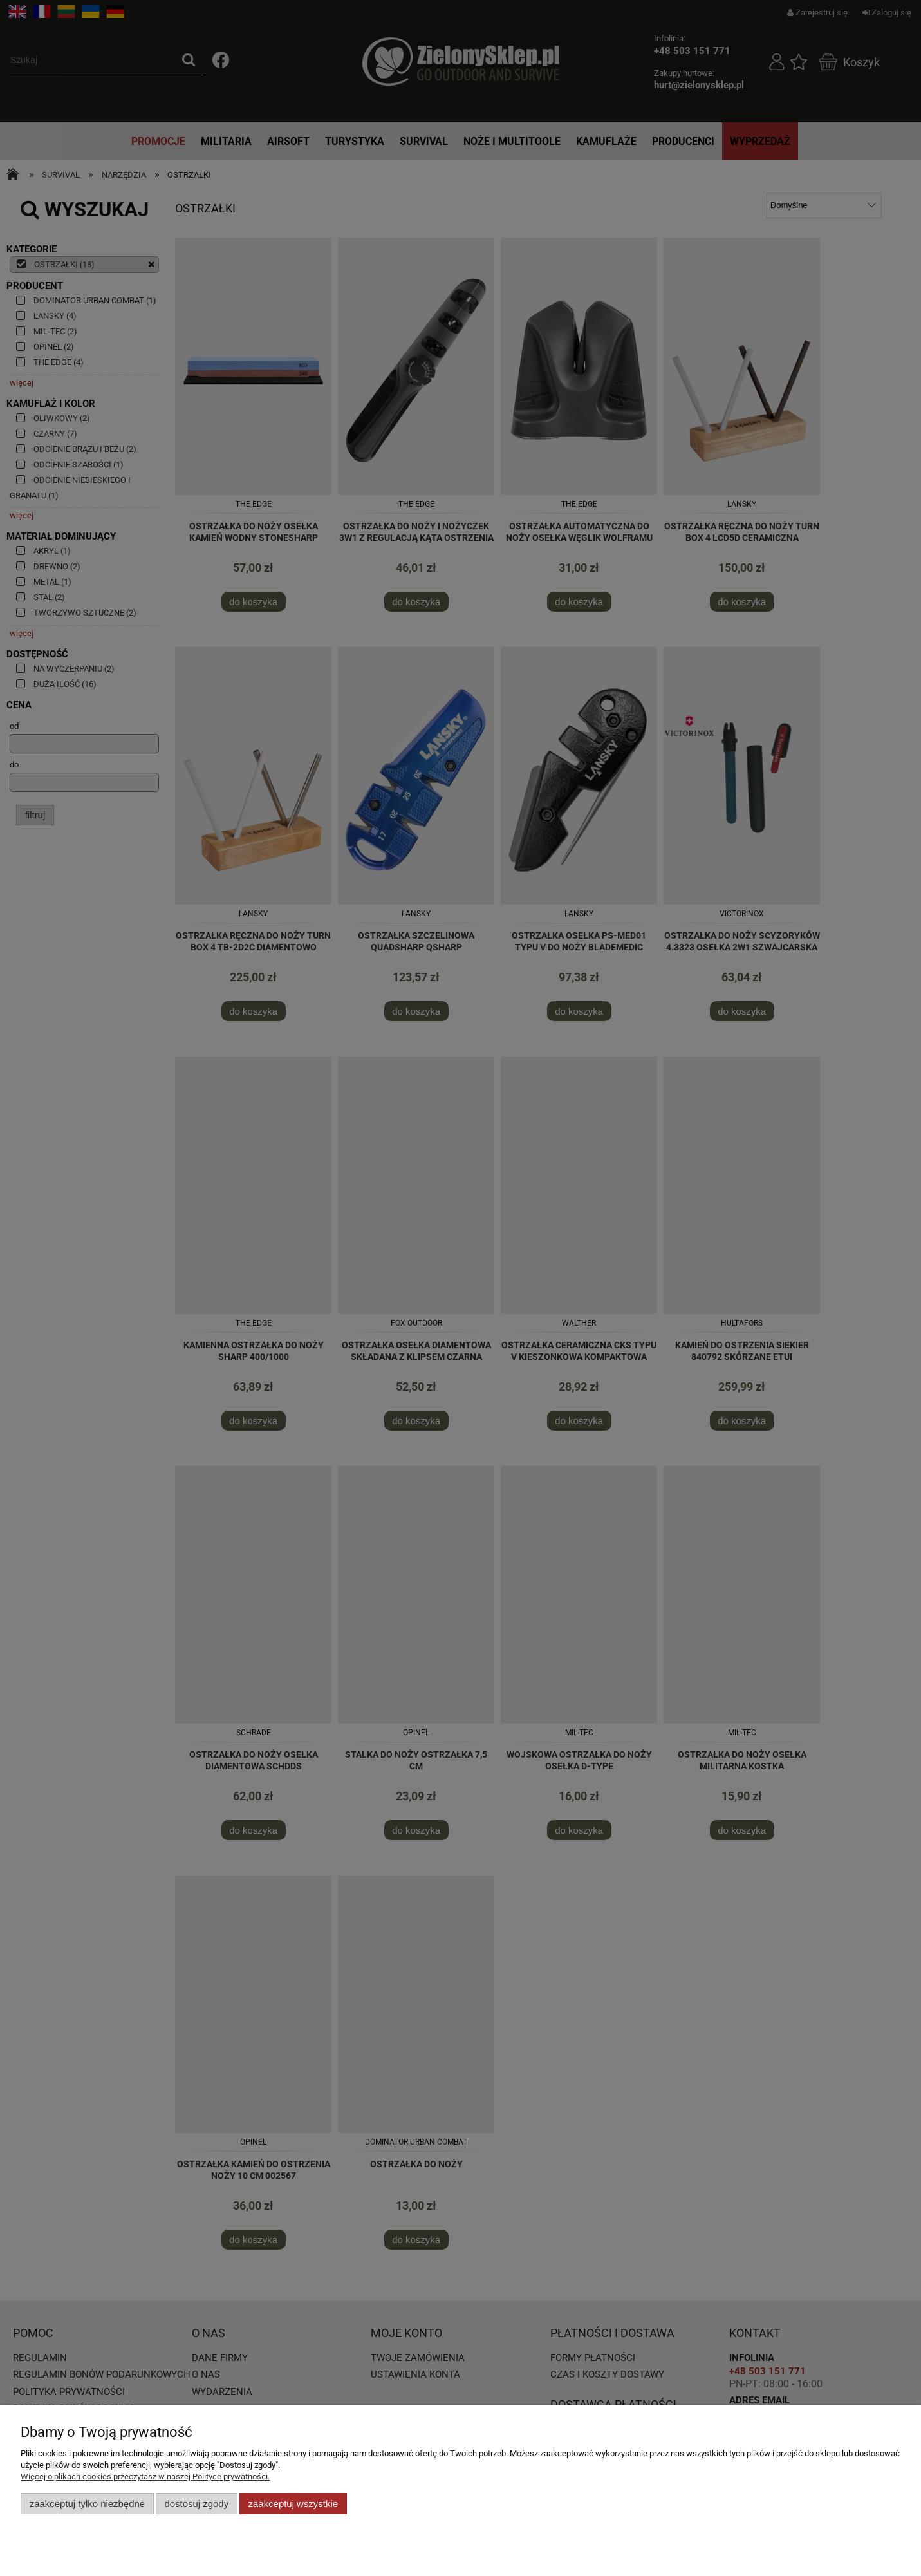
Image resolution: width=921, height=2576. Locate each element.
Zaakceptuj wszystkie (293, 2503)
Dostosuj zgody (196, 2503)
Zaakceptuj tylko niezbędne (87, 2503)
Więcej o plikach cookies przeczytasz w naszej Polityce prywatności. (145, 2476)
